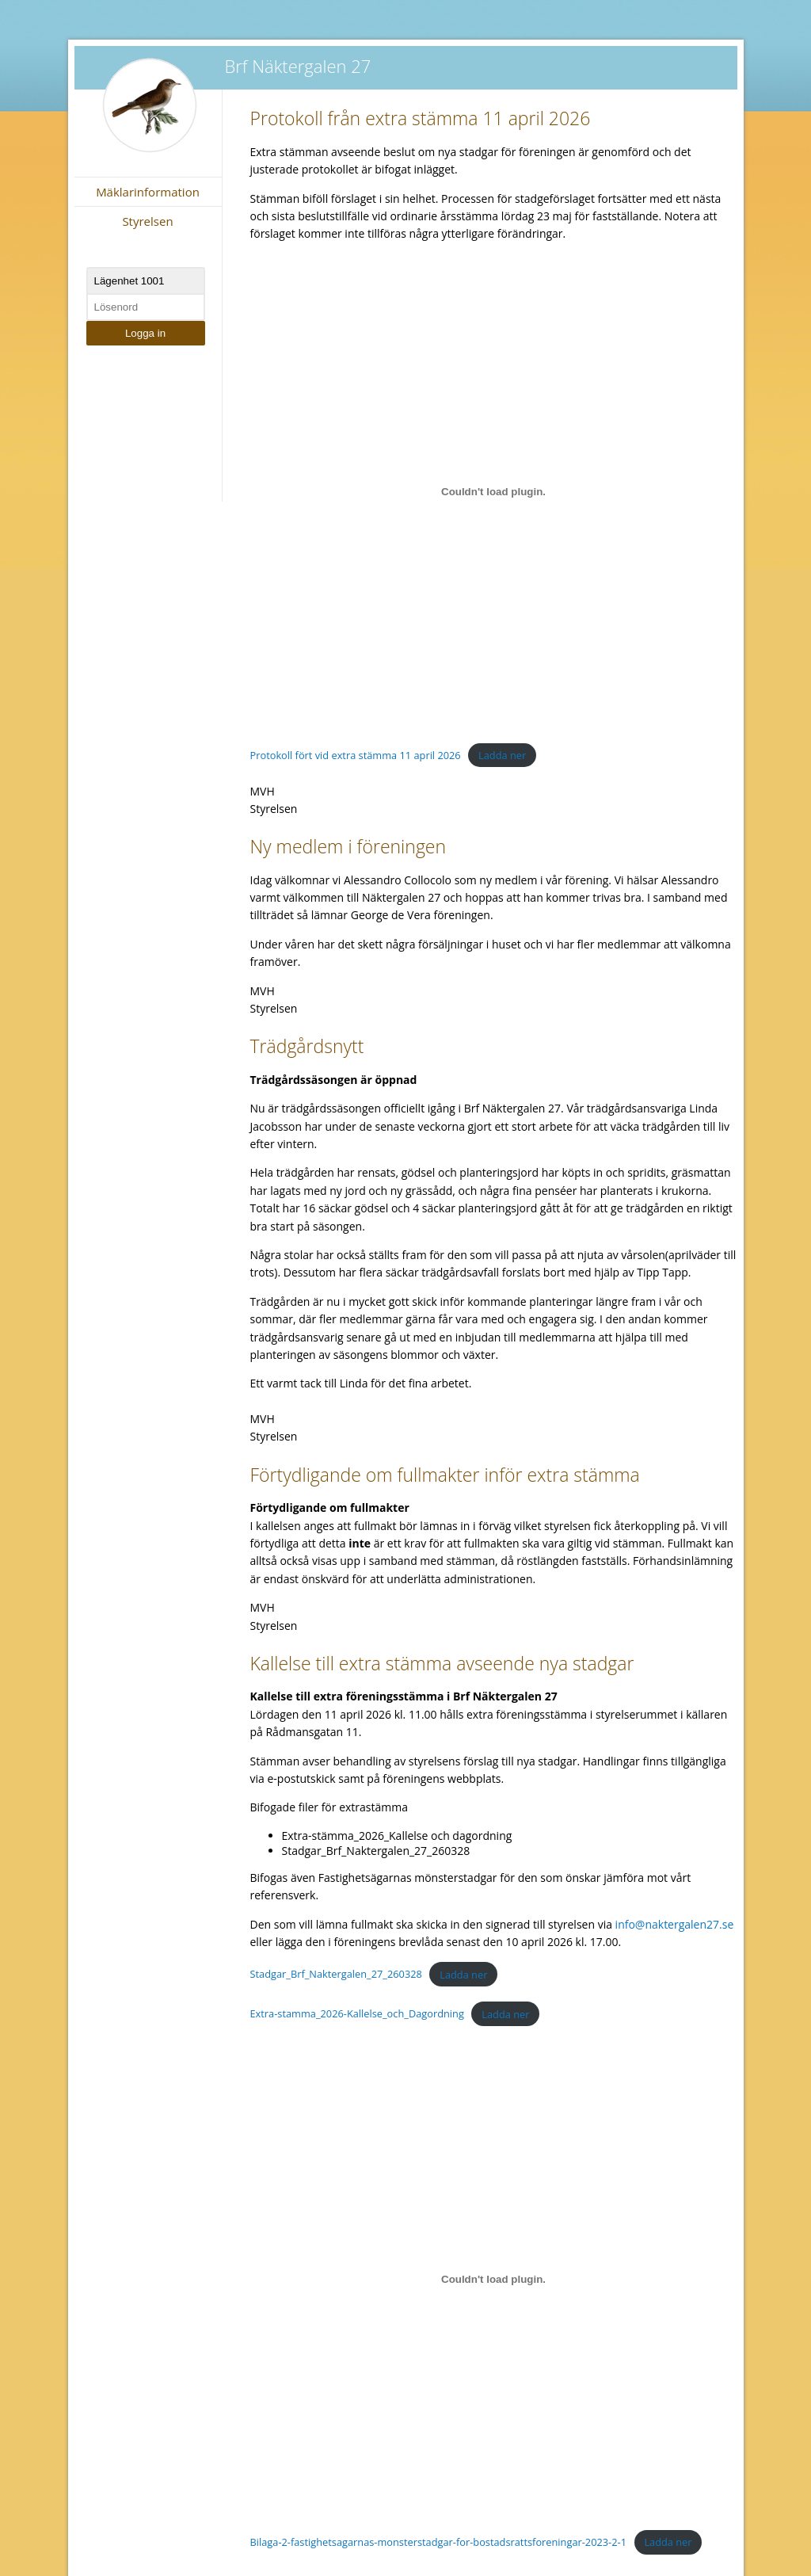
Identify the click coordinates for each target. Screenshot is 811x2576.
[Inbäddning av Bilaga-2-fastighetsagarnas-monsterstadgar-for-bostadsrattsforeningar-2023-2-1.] (493, 2279)
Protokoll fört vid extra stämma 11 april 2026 (355, 755)
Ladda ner (502, 755)
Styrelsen (147, 221)
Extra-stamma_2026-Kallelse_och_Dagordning (357, 2014)
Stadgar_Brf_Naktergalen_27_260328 (336, 1974)
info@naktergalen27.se (674, 1924)
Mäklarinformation (148, 192)
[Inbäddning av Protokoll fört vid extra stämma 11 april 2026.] (493, 492)
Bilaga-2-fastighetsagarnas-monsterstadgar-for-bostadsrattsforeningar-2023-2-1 (438, 2542)
